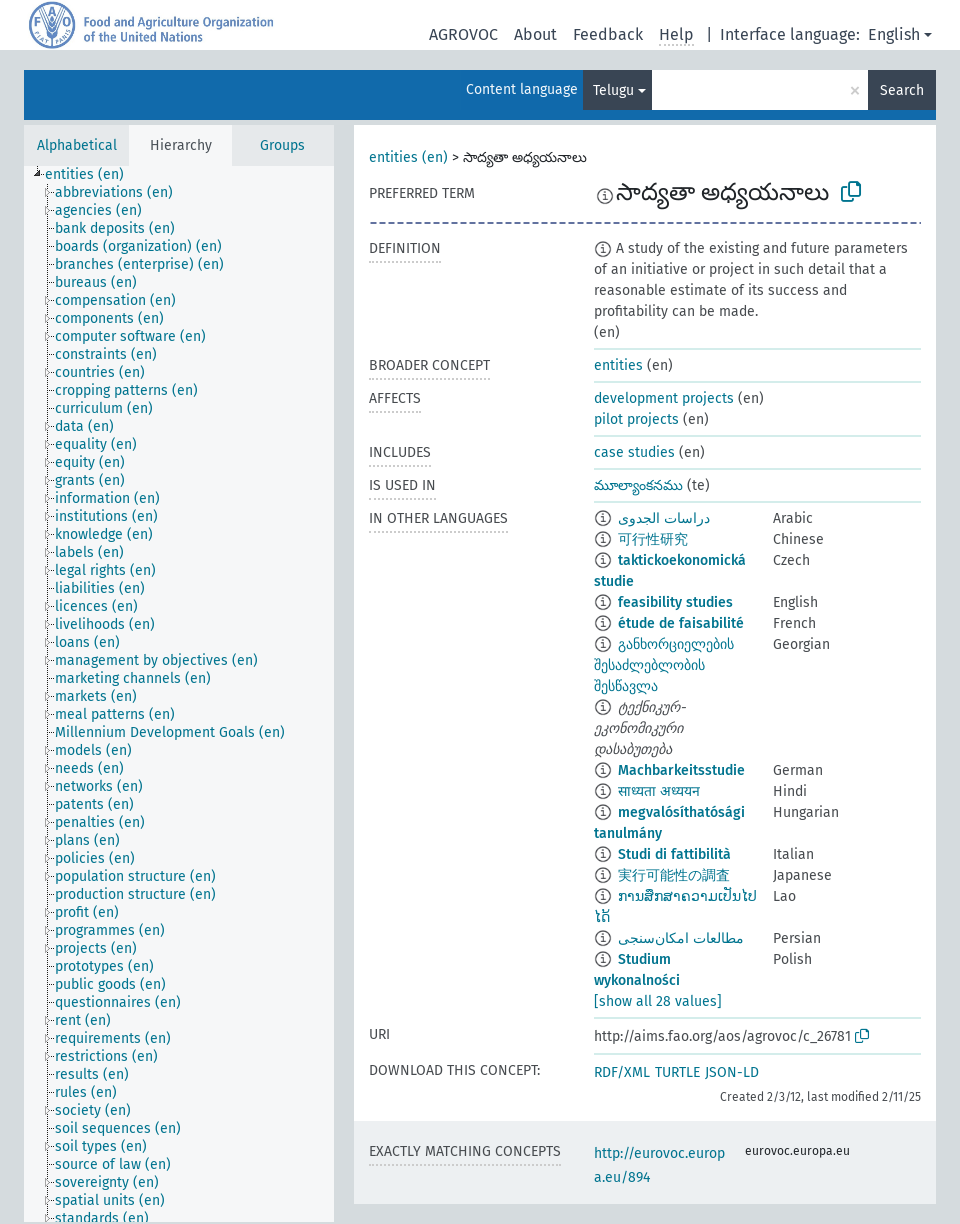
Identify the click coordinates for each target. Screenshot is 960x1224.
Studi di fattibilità (674, 854)
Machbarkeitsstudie (681, 770)
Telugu (613, 90)
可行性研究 (653, 539)
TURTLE (677, 1072)
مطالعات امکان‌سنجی (681, 938)
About (535, 34)
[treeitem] (93, 175)
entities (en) (408, 157)
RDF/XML (622, 1072)
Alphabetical (77, 145)
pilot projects (636, 419)
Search (902, 90)
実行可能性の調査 (674, 875)
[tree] (179, 694)
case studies (634, 452)
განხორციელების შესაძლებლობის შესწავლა (664, 665)
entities (618, 365)
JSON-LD (732, 1072)
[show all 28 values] (658, 1001)
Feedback (608, 34)
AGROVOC (463, 34)
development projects (664, 398)
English (894, 34)
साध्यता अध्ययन (659, 791)
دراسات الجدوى (664, 518)
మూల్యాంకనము (638, 485)
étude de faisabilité (681, 623)
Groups (282, 145)
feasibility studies (675, 602)
